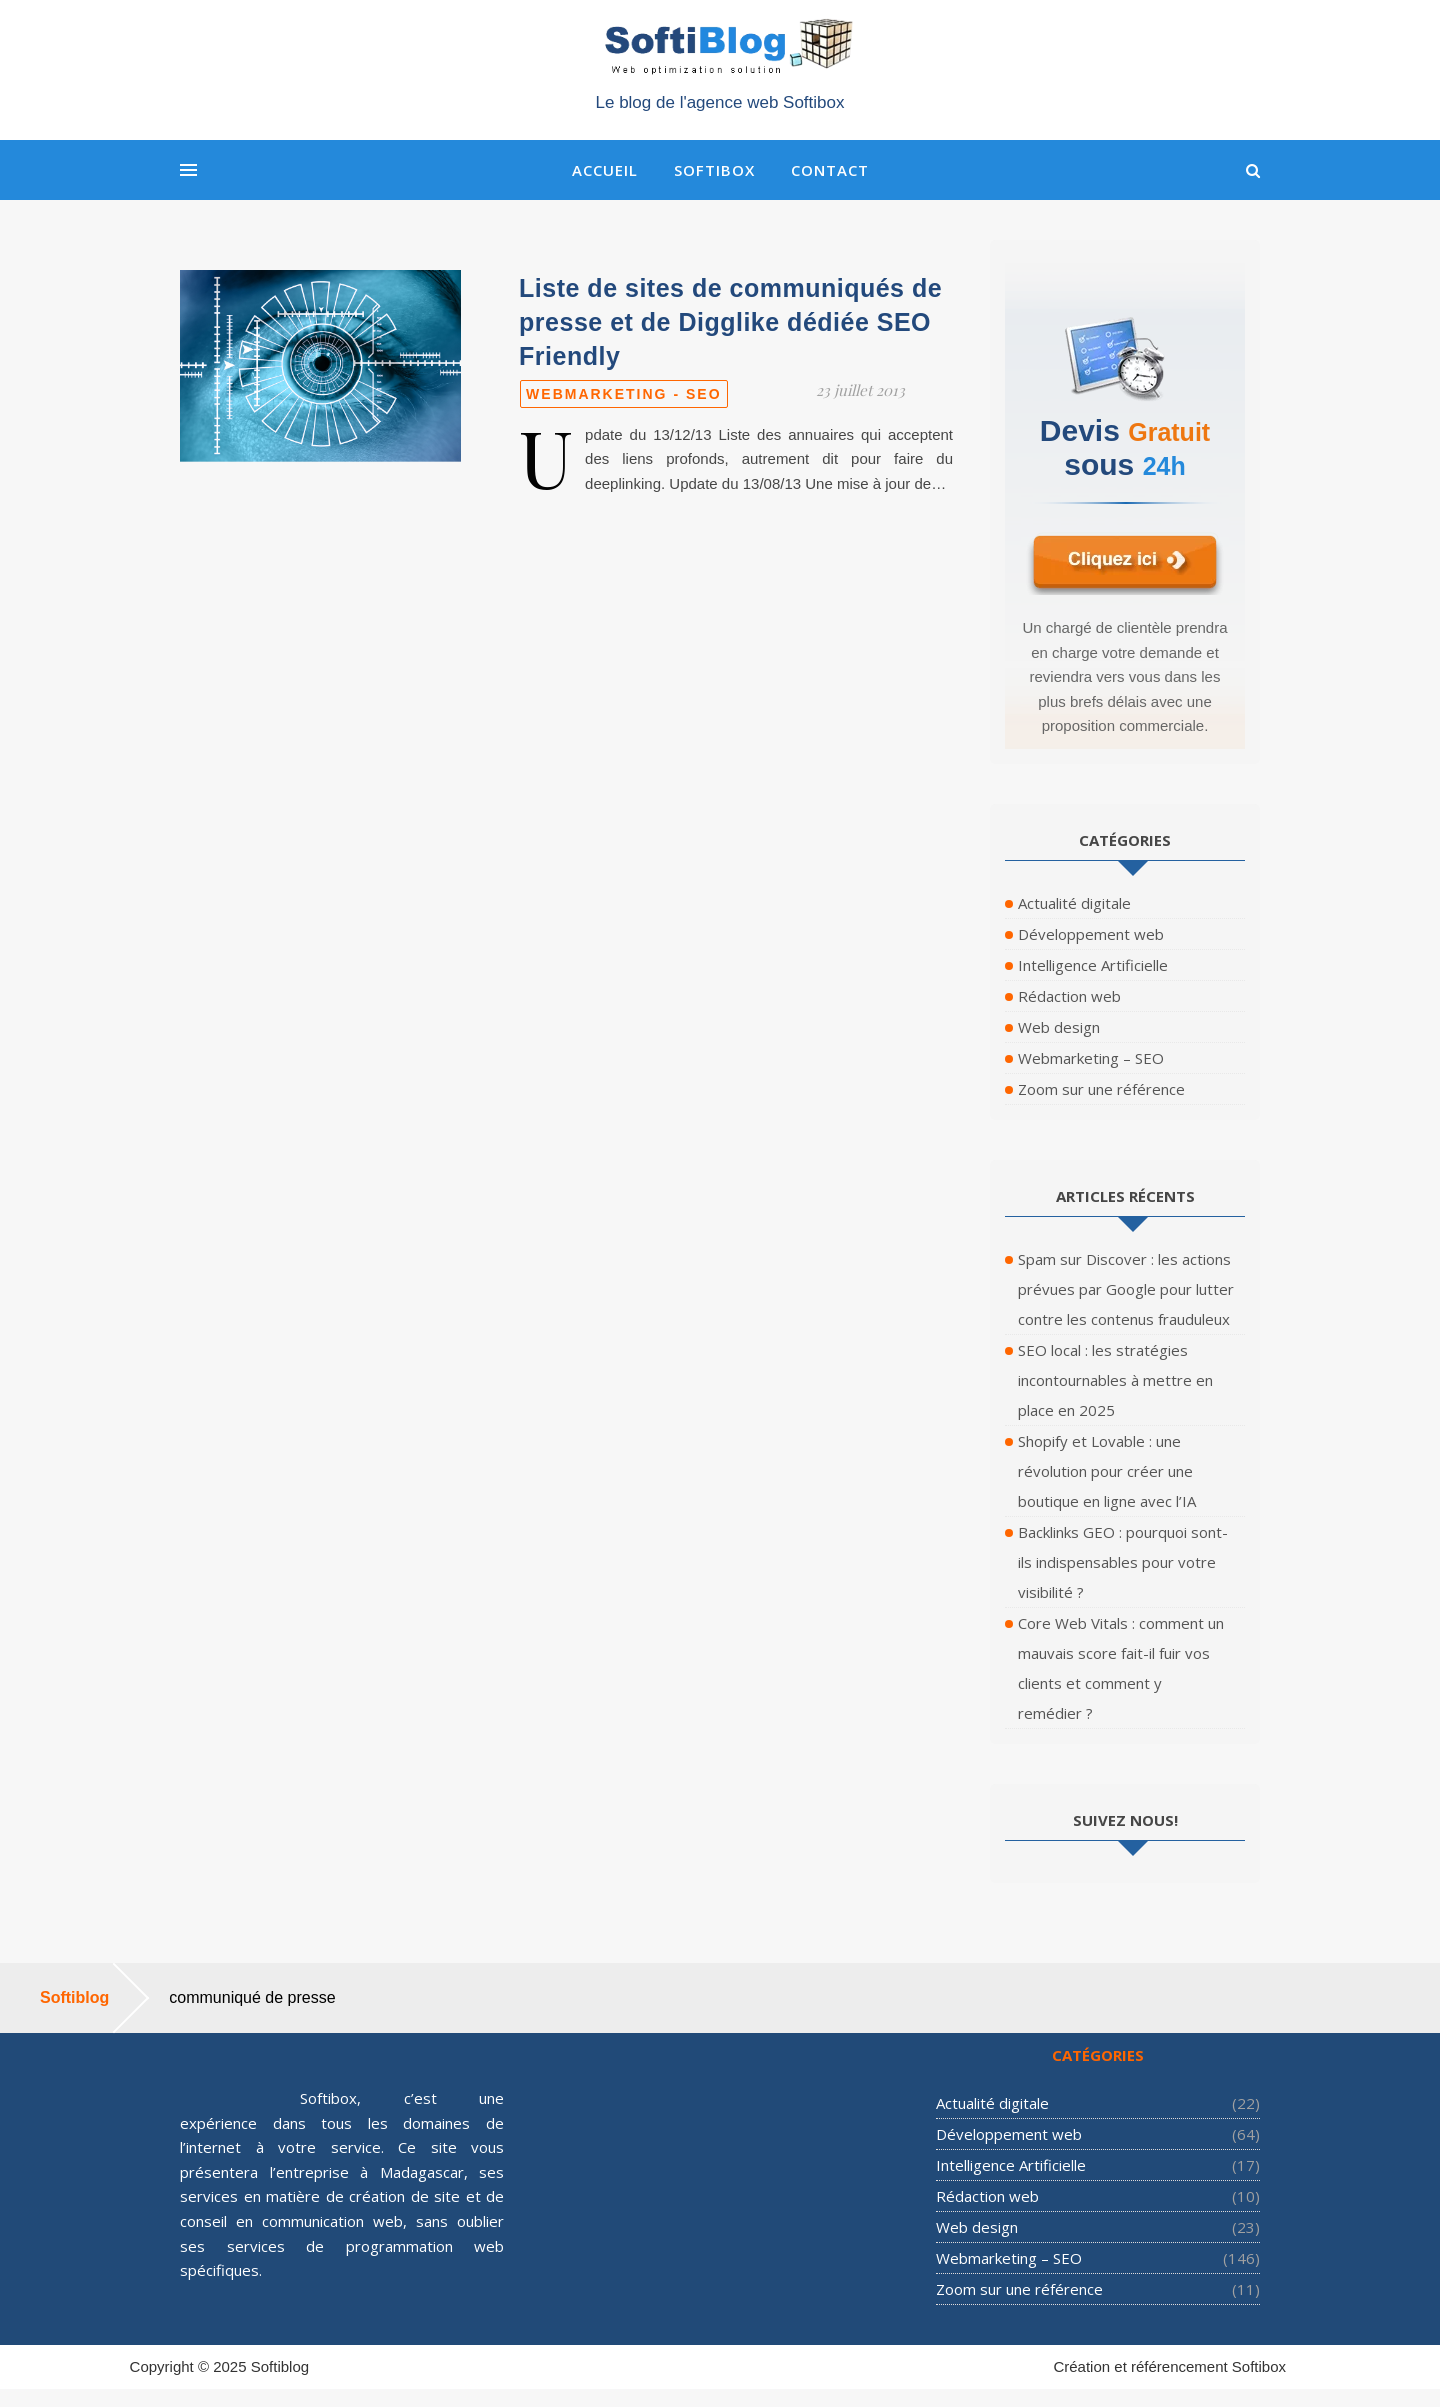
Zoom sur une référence (1101, 1089)
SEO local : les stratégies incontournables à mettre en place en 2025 (1115, 1380)
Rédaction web (1069, 996)
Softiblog (280, 2366)
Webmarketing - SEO (623, 394)
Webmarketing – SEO (1091, 1058)
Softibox (714, 170)
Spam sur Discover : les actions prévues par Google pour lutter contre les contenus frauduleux (1126, 1289)
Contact (830, 170)
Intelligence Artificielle (1093, 965)
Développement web (1091, 934)
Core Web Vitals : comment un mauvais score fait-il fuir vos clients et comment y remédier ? (1121, 1668)
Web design (1059, 1027)
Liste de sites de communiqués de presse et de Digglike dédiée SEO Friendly (730, 322)
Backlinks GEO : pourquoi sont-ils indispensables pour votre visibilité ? (1123, 1562)
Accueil (605, 170)
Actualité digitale (1074, 903)
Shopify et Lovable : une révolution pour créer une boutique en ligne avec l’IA (1107, 1471)
